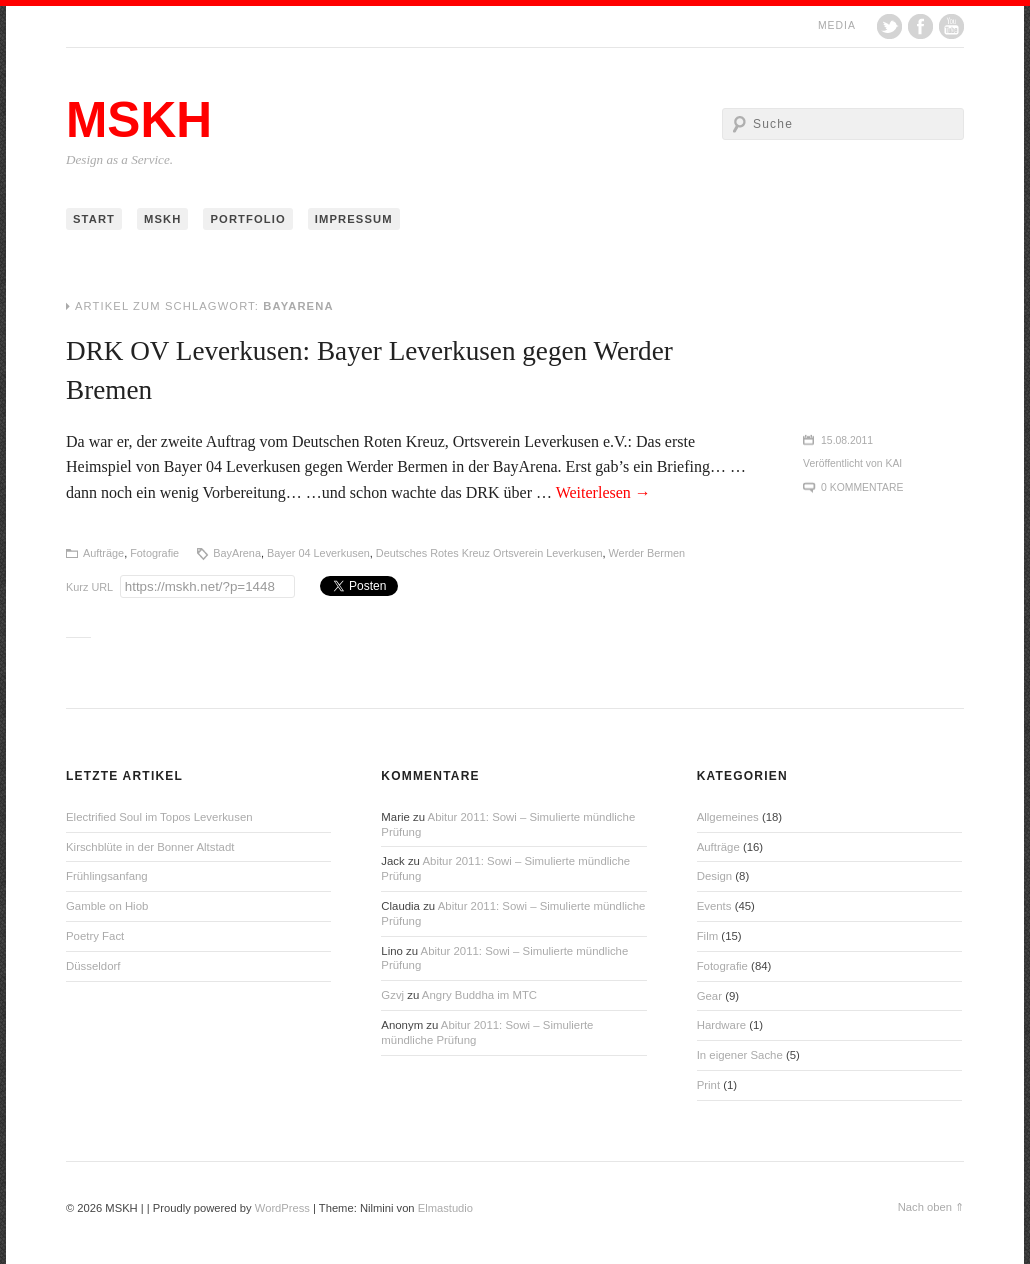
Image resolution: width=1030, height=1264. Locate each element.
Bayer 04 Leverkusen (318, 553)
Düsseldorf (93, 966)
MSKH (139, 120)
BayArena (237, 553)
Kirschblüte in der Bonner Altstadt (150, 847)
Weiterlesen (603, 492)
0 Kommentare (862, 487)
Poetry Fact (95, 936)
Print (708, 1085)
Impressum (354, 219)
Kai (894, 463)
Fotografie (154, 553)
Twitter (889, 26)
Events (714, 906)
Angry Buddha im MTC (479, 995)
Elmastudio (445, 1208)
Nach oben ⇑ (931, 1207)
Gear (709, 996)
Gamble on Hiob (107, 906)
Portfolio (247, 219)
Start (94, 219)
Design (714, 876)
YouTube (951, 26)
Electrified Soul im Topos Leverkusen (159, 817)
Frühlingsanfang (107, 876)
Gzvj (392, 995)
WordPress (282, 1208)
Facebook (920, 26)
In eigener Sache (740, 1055)
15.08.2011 (847, 440)
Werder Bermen (647, 553)
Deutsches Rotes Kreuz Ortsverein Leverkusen (489, 553)
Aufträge (103, 553)
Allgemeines (728, 817)
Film (708, 936)
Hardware (721, 1025)
